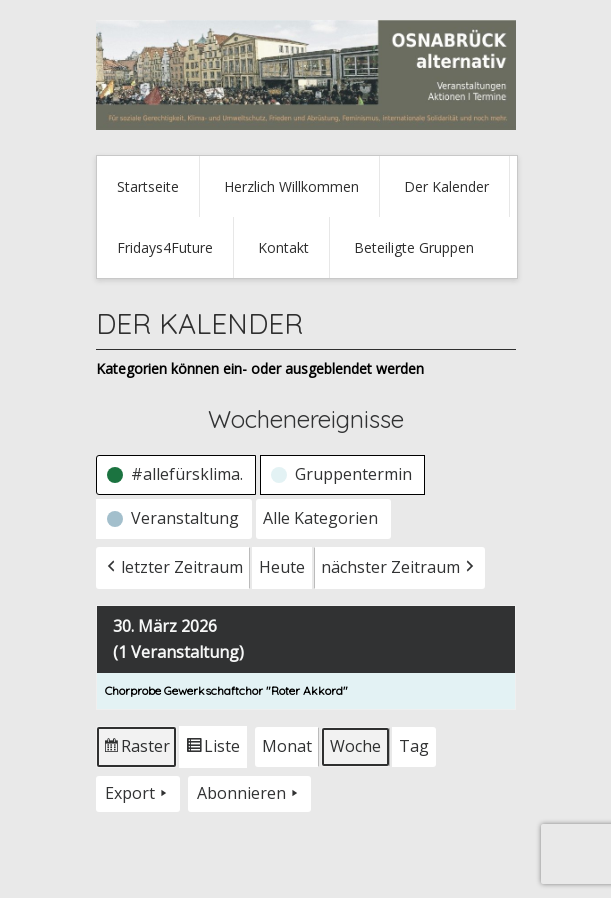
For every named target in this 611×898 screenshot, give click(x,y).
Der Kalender (446, 186)
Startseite (148, 186)
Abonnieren (249, 794)
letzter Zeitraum (173, 568)
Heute (282, 567)
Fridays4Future (165, 247)
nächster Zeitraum (399, 568)
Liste (212, 750)
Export (138, 794)
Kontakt (283, 247)
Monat (287, 746)
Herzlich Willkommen (291, 186)
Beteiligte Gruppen (414, 247)
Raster (137, 750)
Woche (355, 746)
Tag (414, 746)
